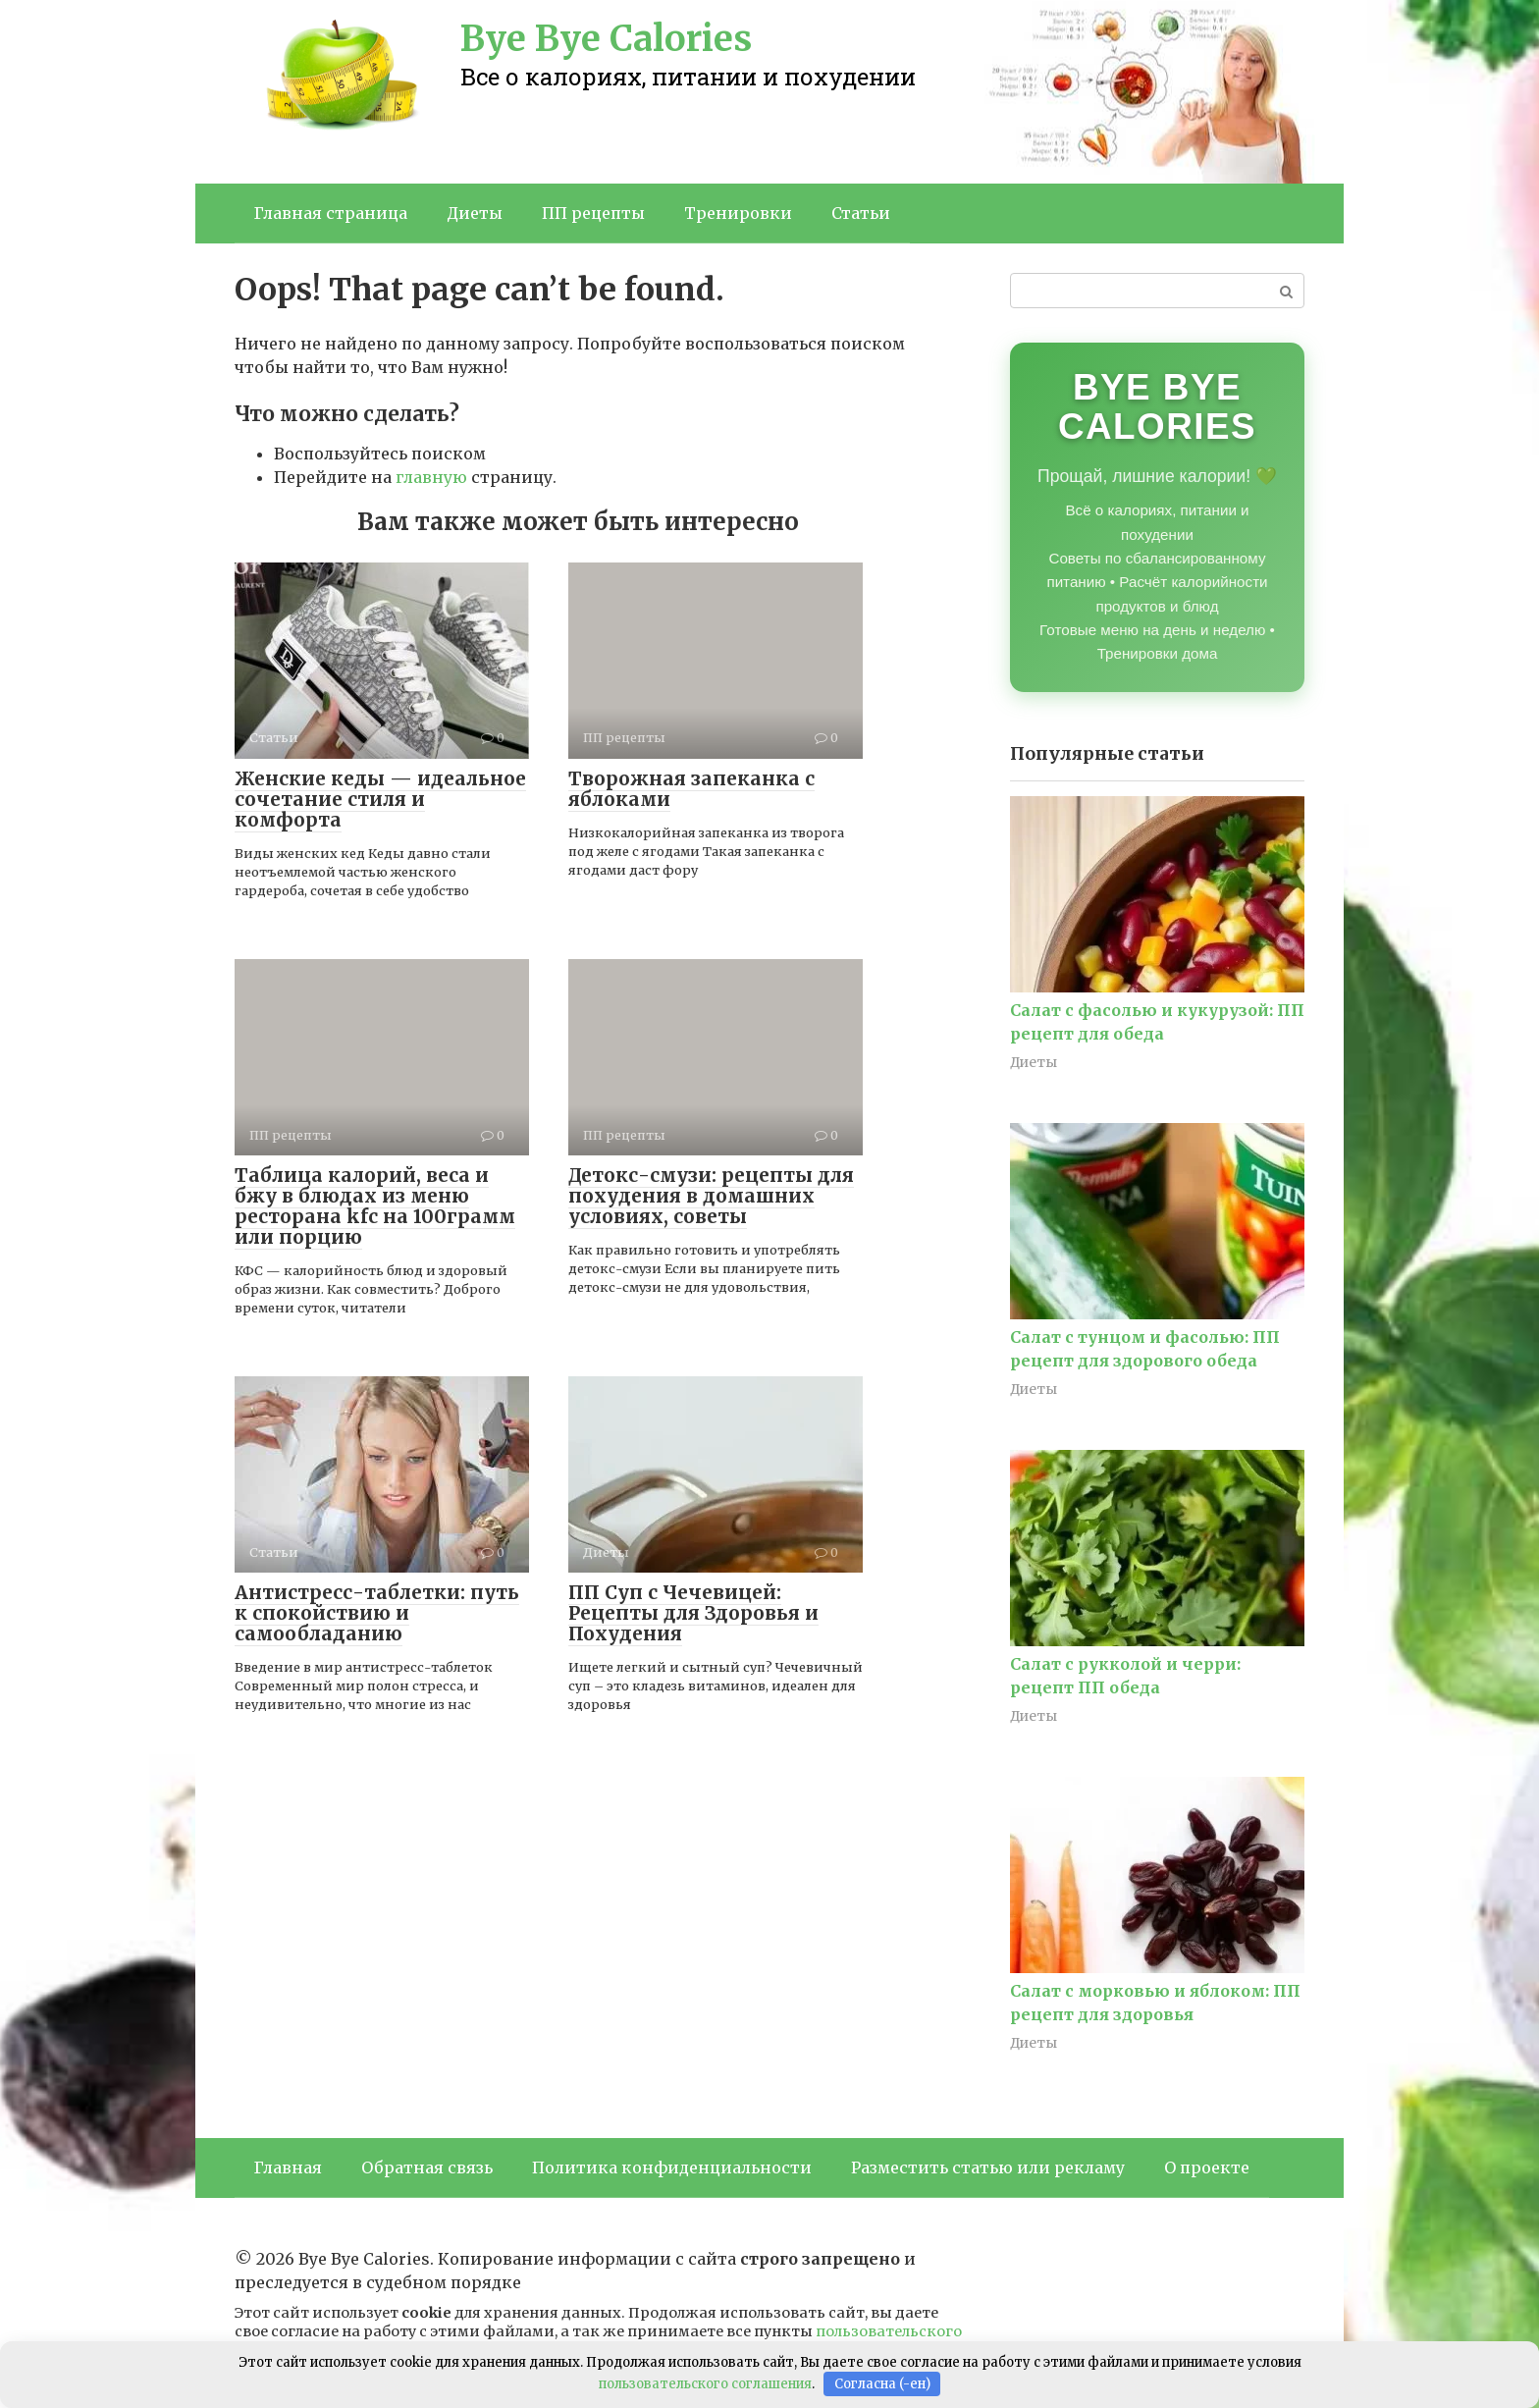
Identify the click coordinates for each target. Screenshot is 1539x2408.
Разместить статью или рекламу (988, 2167)
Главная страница (330, 213)
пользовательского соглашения (705, 2384)
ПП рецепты (593, 213)
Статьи (860, 213)
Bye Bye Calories (606, 39)
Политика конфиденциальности (672, 2167)
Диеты (475, 213)
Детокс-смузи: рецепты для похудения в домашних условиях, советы (711, 1195)
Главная (288, 2167)
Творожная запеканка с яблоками (691, 789)
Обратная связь (427, 2167)
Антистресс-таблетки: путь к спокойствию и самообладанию (377, 1612)
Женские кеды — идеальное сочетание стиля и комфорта (380, 799)
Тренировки (738, 213)
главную (431, 477)
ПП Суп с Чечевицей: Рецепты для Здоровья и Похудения (693, 1612)
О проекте (1206, 2167)
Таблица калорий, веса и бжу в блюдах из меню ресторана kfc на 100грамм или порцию (375, 1206)
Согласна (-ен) (882, 2384)
